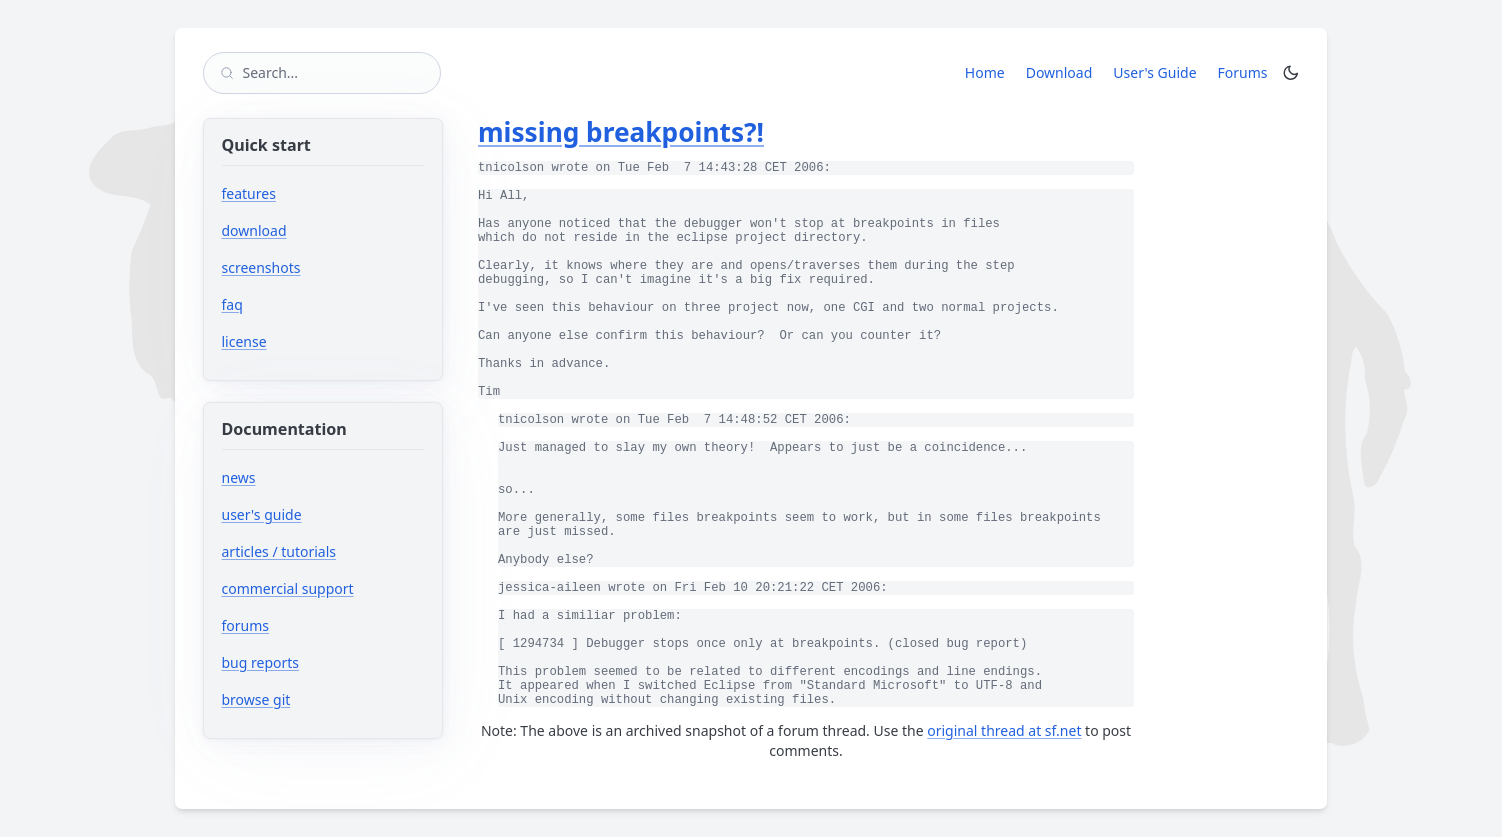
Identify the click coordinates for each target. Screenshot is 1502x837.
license (244, 341)
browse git (316, 699)
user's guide (262, 514)
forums (305, 625)
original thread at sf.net (1004, 730)
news (239, 477)
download (254, 230)
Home (985, 72)
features (249, 193)
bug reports (320, 662)
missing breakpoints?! (621, 132)
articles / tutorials (279, 551)
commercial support (288, 588)
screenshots (261, 267)
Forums (1246, 72)
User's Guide (1154, 72)
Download (1059, 72)
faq (232, 304)
